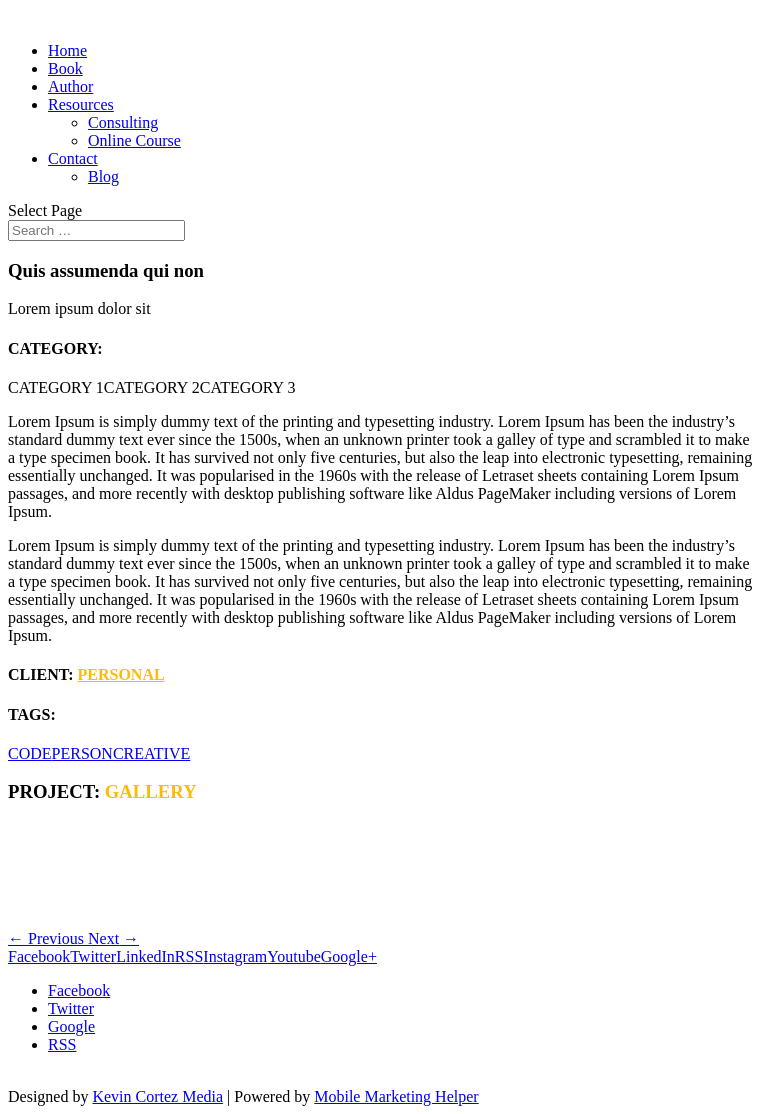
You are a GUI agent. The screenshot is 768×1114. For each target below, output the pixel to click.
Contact (73, 158)
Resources (81, 104)
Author (70, 86)
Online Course (134, 140)
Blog (103, 176)
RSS (189, 956)
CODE (30, 753)
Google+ (349, 956)
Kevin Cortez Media (157, 1096)
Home (67, 50)
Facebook (39, 956)
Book (65, 68)
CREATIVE (151, 753)
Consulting (123, 122)
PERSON (82, 753)
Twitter (93, 956)
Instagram (235, 956)
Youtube (294, 956)
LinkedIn (145, 956)
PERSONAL (121, 674)
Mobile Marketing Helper (396, 1096)
